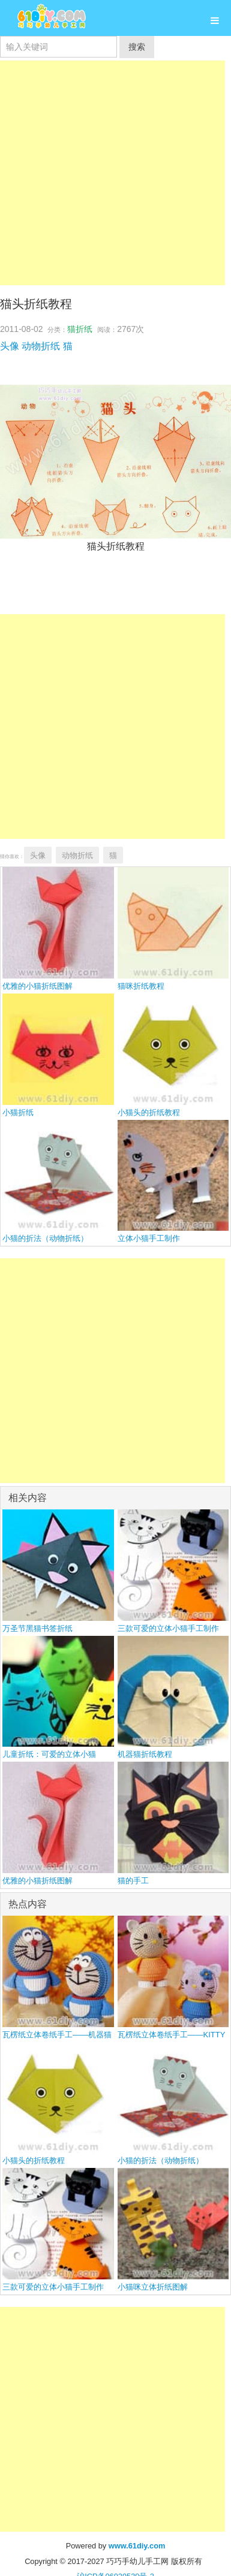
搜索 (136, 47)
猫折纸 (79, 329)
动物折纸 (41, 346)
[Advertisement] (112, 173)
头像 (9, 346)
